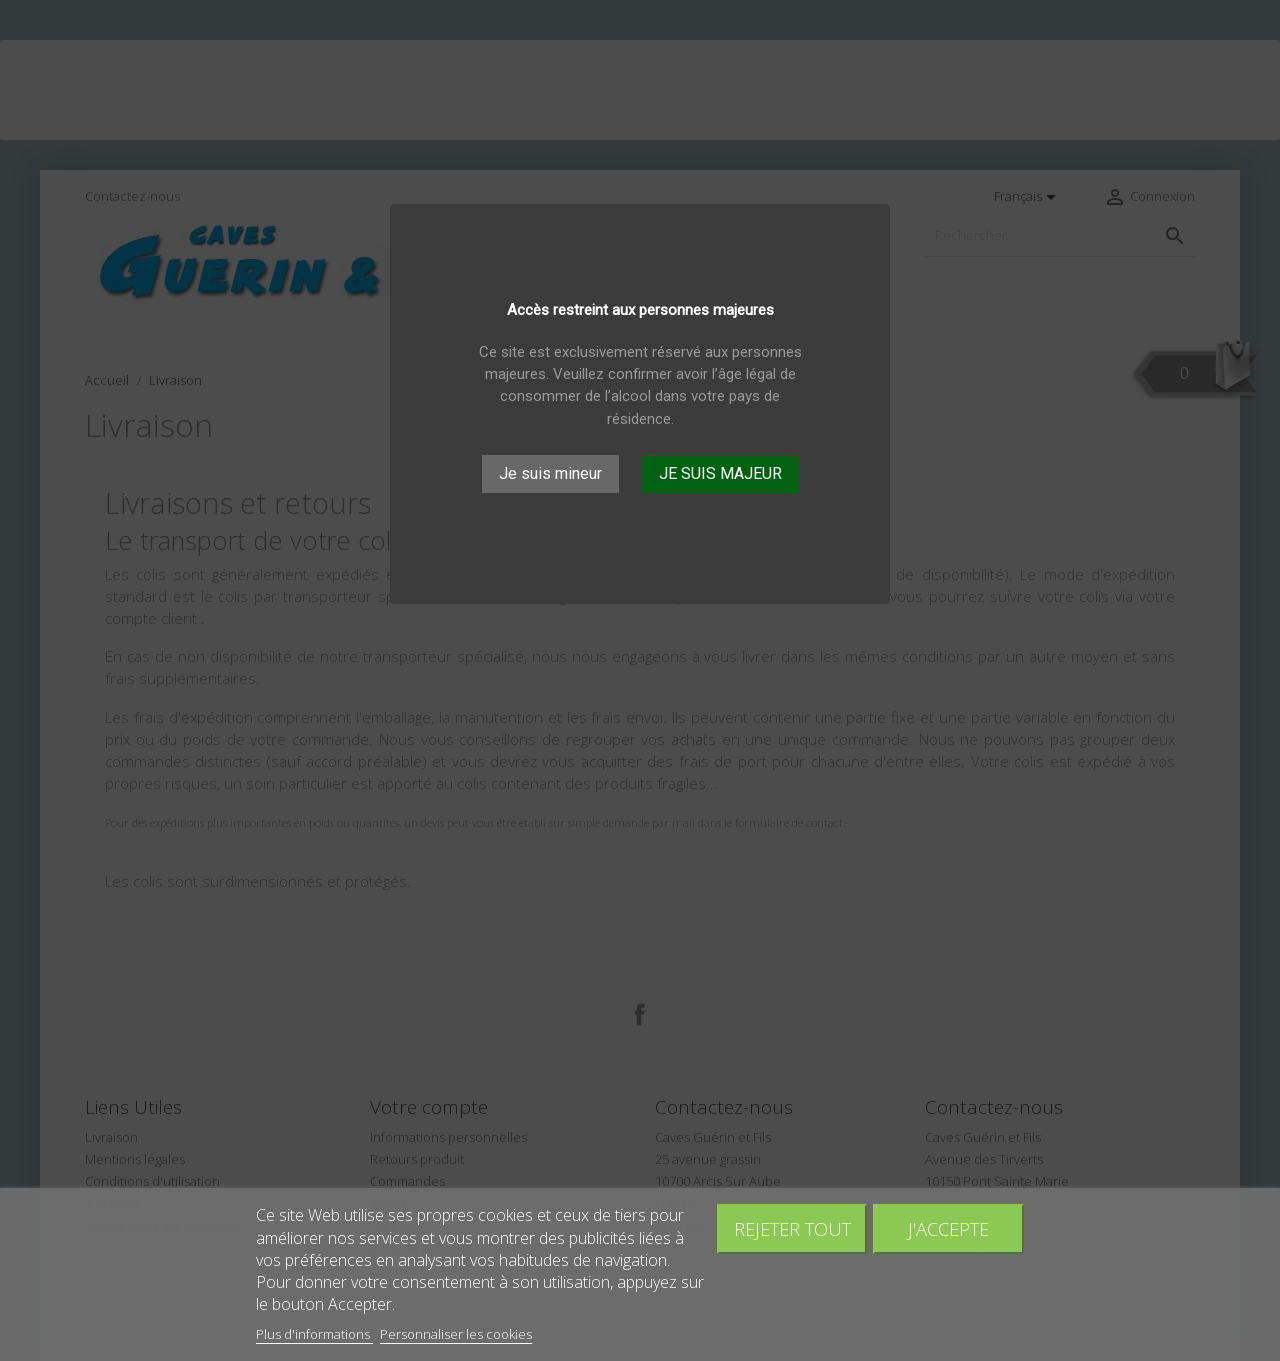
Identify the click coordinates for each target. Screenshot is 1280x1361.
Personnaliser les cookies (456, 1334)
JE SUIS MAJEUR (720, 473)
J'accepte (948, 1228)
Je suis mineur (550, 473)
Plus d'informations (314, 1334)
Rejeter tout (792, 1228)
